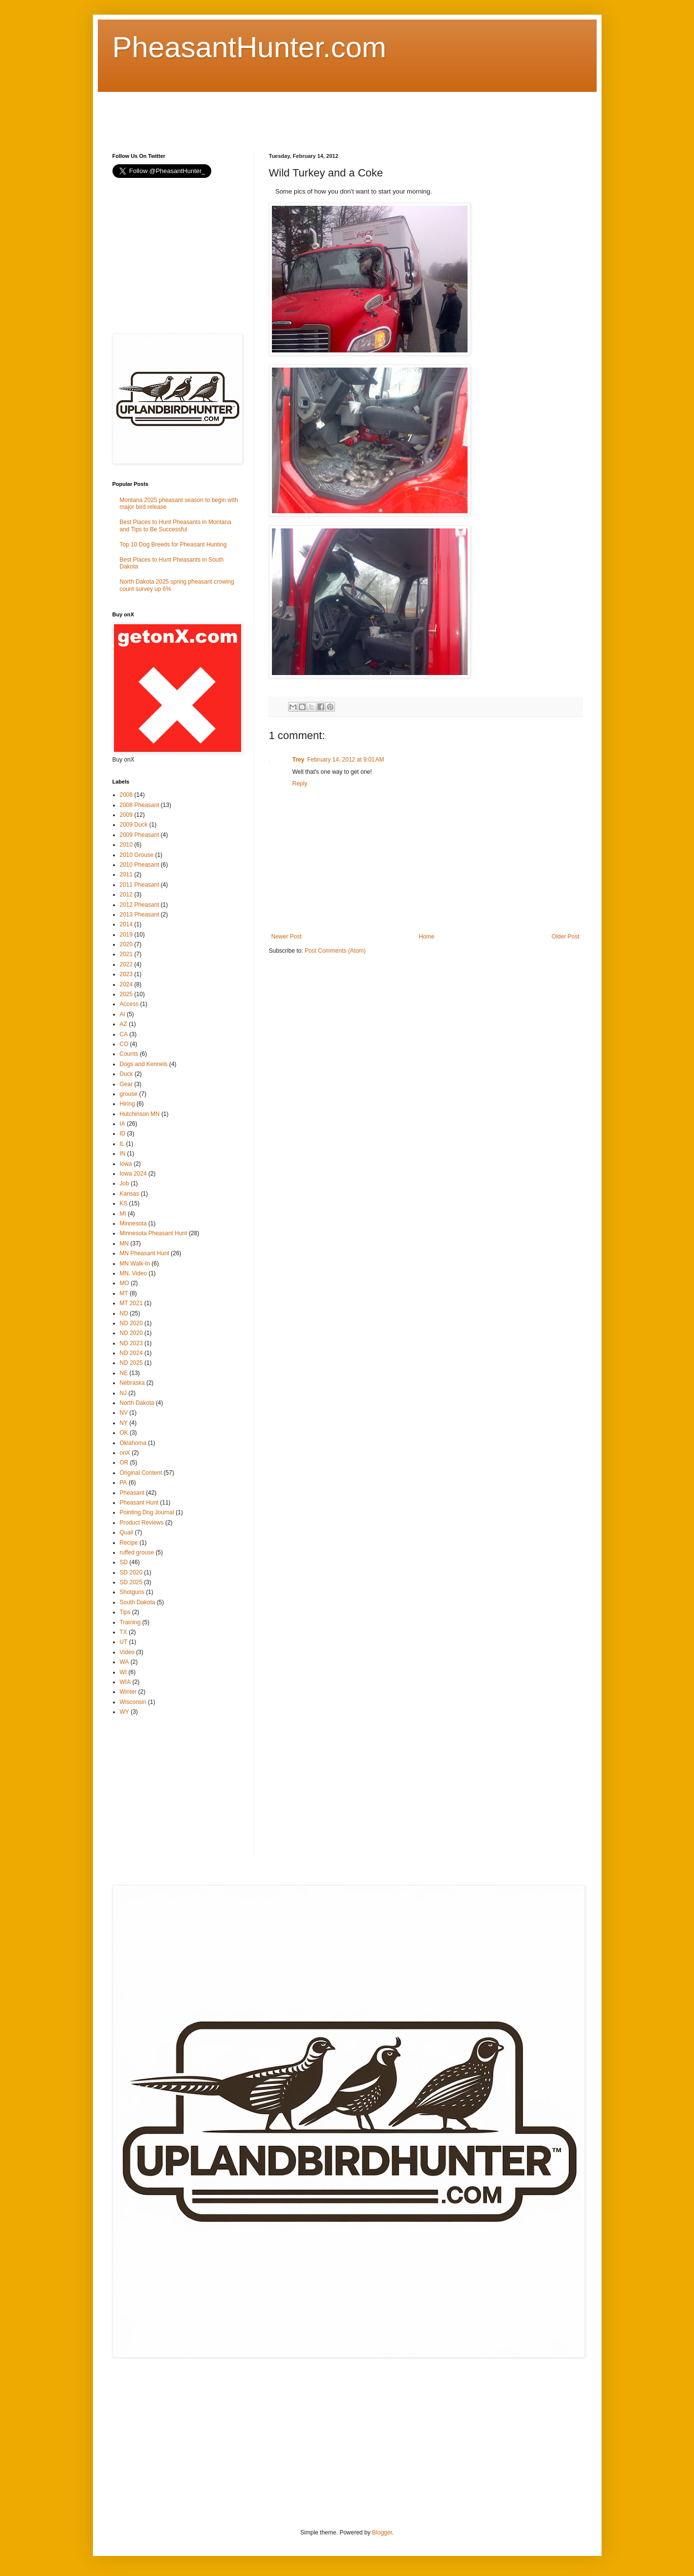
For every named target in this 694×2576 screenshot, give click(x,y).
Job (124, 1183)
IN (123, 1153)
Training (130, 1622)
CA (124, 1034)
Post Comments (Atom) (335, 950)
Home (426, 936)
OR (124, 1462)
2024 (126, 984)
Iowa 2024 (133, 1173)
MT (124, 1293)
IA (122, 1123)
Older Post (566, 936)
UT (124, 1641)
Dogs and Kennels (144, 1064)
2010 (126, 844)
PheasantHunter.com (249, 47)
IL (122, 1143)
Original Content (141, 1472)
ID (123, 1133)
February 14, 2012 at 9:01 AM (345, 759)
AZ (123, 1024)
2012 (126, 894)
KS (124, 1203)
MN (124, 1243)
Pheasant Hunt (139, 1502)
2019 (126, 934)
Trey (298, 759)
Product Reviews (142, 1522)
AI (122, 1014)
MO (124, 1283)
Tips (125, 1612)
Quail (127, 1532)
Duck (126, 1073)
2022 (126, 964)
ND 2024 (131, 1353)
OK (124, 1432)
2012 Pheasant (139, 904)
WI (123, 1672)
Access (129, 1004)
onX (125, 1452)
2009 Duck (134, 824)
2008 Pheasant (139, 805)
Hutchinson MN (140, 1114)
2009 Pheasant (139, 834)
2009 (126, 814)
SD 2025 (131, 1582)
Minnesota (133, 1223)
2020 (126, 944)
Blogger (382, 2532)
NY (124, 1422)
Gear (126, 1084)
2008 (126, 794)
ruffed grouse (137, 1552)
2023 (126, 974)
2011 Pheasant (139, 884)
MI (123, 1213)
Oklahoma (133, 1443)
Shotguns (132, 1592)
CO (124, 1044)
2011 (126, 874)
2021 (126, 954)
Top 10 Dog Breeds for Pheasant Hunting (173, 544)
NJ (123, 1393)
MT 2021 (131, 1303)
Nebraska (132, 1382)
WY (124, 1711)
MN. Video (133, 1273)
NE (124, 1373)
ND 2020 (131, 1323)
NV (124, 1412)
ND (124, 1313)
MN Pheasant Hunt (144, 1253)
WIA (125, 1682)
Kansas (129, 1193)
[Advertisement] (290, 114)
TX (123, 1632)
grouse (129, 1094)
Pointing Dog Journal (147, 1512)
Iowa (126, 1163)
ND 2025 (131, 1362)
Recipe (129, 1542)
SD (124, 1562)
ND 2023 (131, 1343)
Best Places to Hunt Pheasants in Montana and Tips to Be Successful (175, 525)
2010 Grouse (137, 854)
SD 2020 (131, 1572)
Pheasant (132, 1492)
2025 (126, 994)
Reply (300, 783)
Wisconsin (133, 1702)
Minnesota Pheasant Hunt (153, 1233)
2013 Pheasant (139, 914)
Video (127, 1652)
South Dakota (138, 1602)
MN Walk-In (135, 1263)
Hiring (127, 1103)
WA (124, 1662)
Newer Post (286, 936)
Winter (128, 1691)
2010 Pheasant (139, 864)
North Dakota (137, 1402)
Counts (129, 1053)
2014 (126, 924)
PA (123, 1482)
